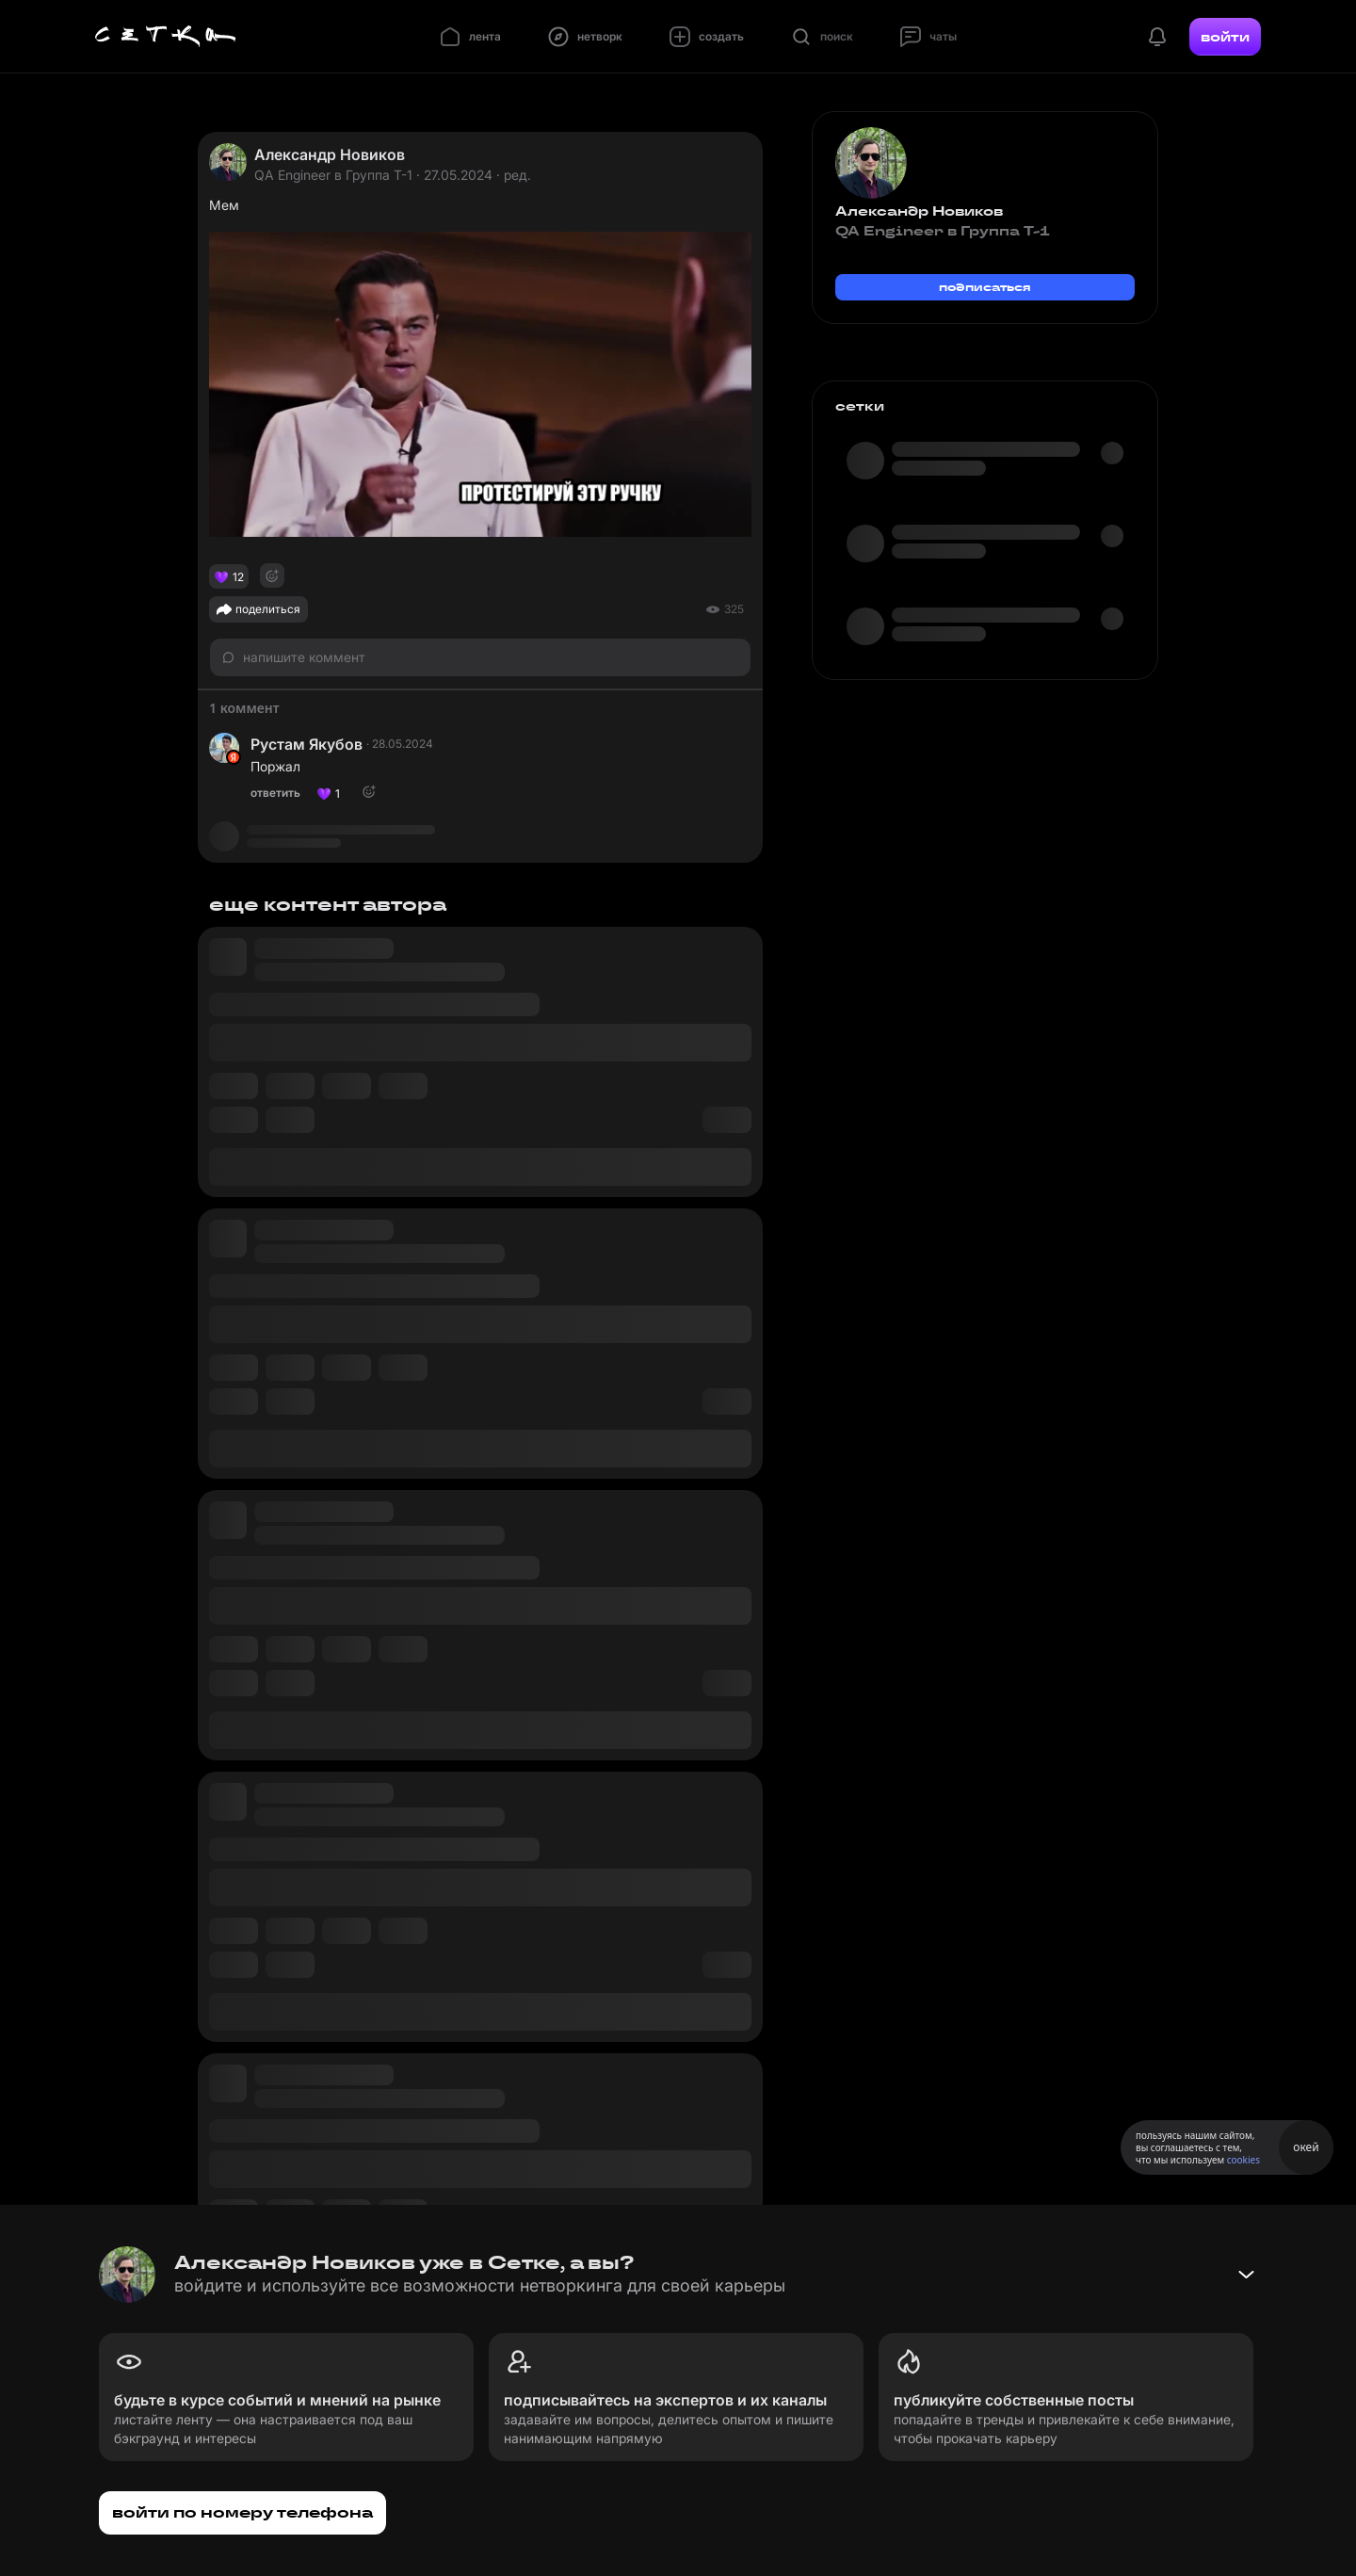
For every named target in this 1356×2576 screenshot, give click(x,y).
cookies (1243, 2159)
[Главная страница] (165, 36)
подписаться (985, 287)
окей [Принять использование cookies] (1305, 2147)
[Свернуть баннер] (1246, 2274)
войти (1225, 36)
